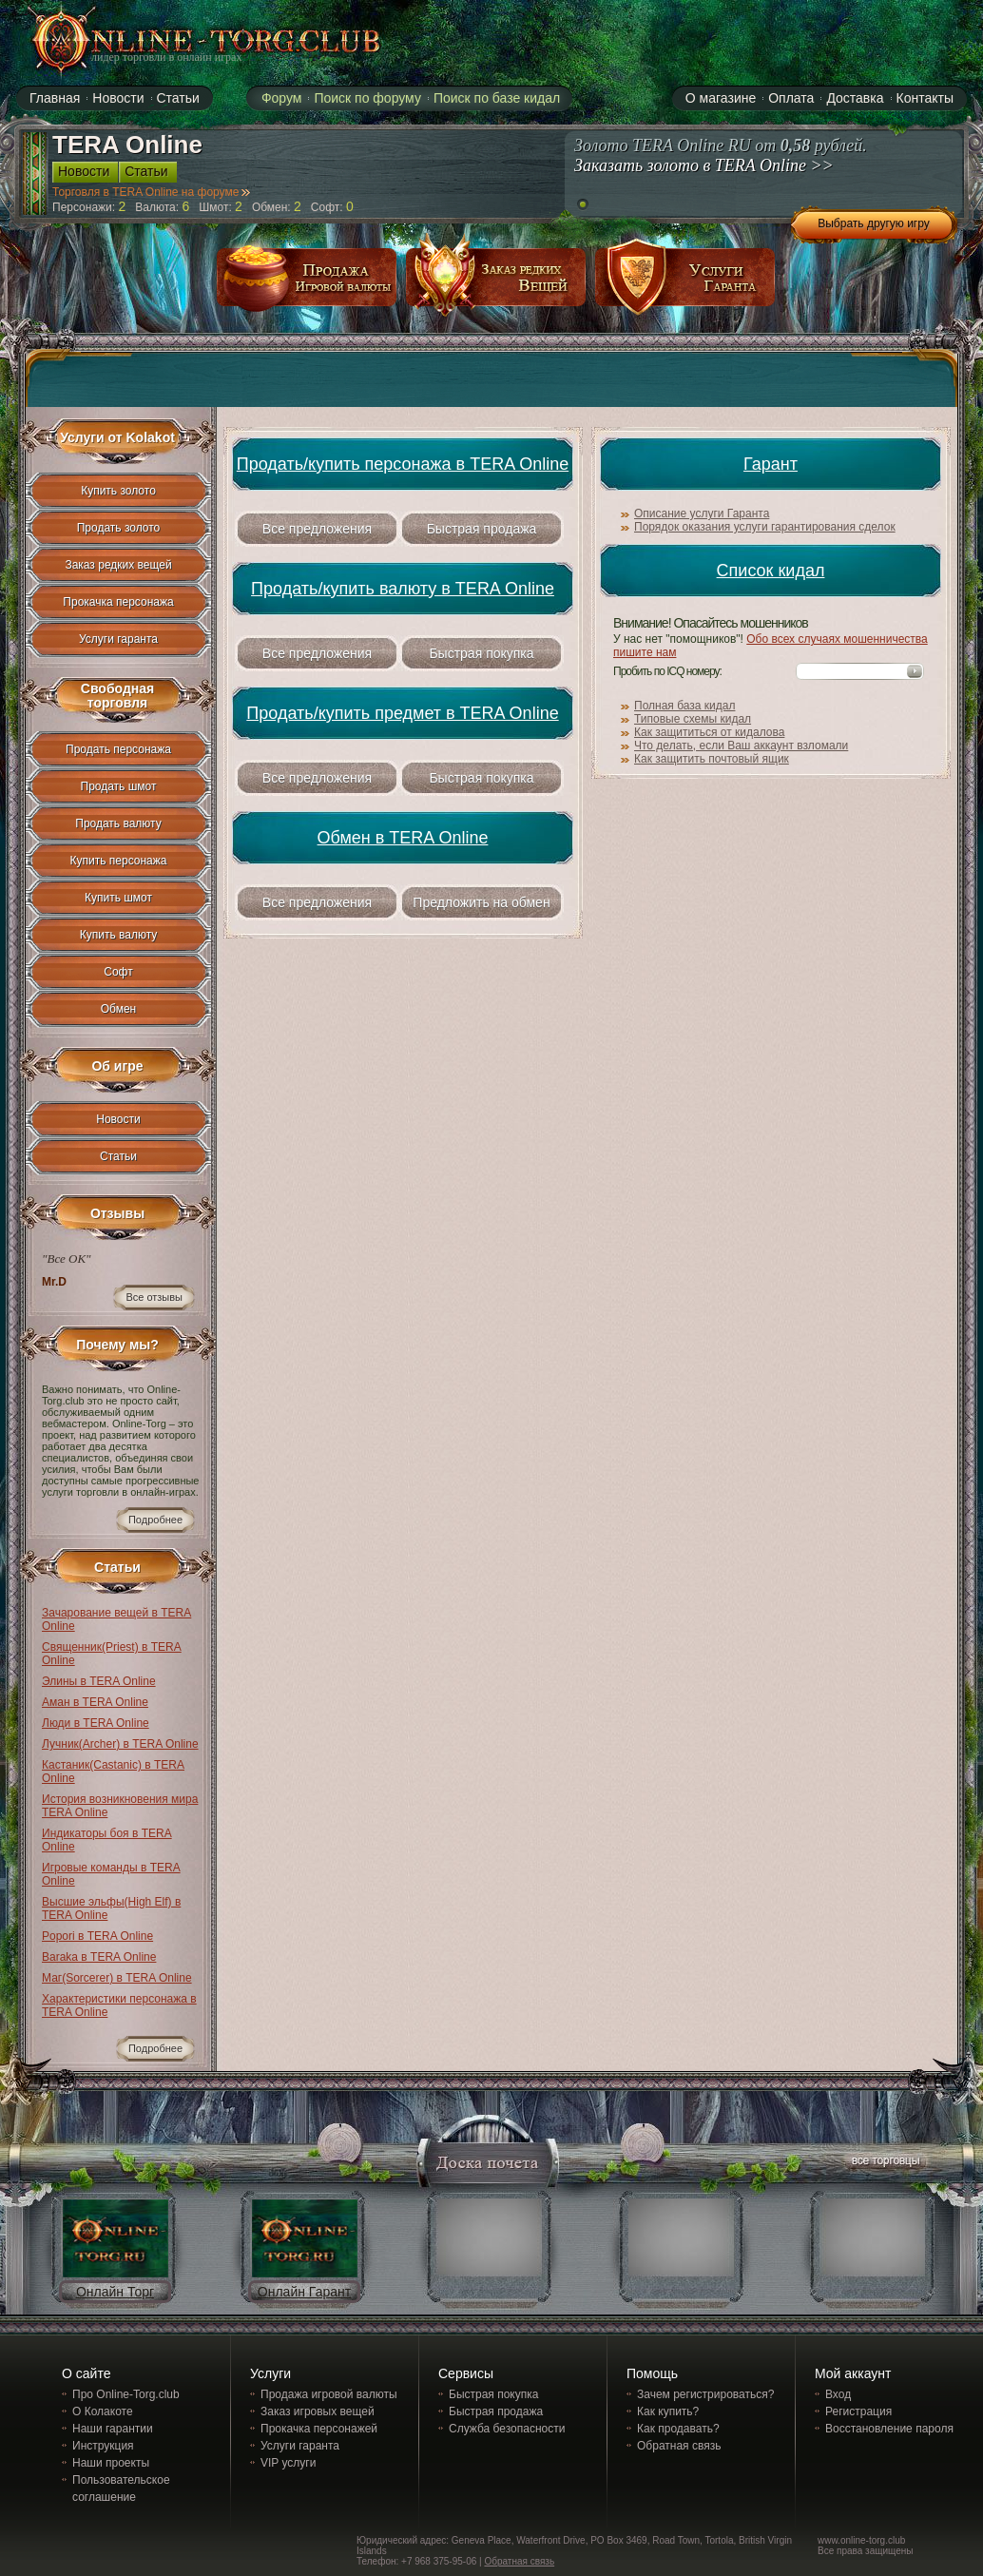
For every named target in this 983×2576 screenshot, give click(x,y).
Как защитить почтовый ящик (711, 758)
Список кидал (771, 570)
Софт (118, 971)
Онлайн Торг (115, 2291)
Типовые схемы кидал (692, 719)
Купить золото (118, 490)
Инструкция (103, 2445)
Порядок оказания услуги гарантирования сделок (765, 526)
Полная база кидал (684, 705)
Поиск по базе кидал (497, 98)
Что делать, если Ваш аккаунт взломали (741, 745)
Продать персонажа (118, 749)
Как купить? (668, 2411)
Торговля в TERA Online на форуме (151, 192)
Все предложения (317, 528)
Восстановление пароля (889, 2428)
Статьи (178, 98)
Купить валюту (119, 934)
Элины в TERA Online (99, 1681)
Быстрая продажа (482, 528)
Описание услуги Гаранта (701, 513)
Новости (118, 98)
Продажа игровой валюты (328, 2394)
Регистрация (858, 2411)
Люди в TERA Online (95, 1723)
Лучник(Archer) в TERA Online (120, 1744)
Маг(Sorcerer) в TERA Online (117, 1978)
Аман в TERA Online (95, 1702)
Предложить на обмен (481, 902)
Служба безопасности (507, 2428)
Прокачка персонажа (118, 602)
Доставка (854, 98)
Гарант (770, 464)
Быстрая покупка (481, 653)
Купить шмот (118, 897)
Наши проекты (110, 2462)
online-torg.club (184, 40)
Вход (838, 2394)
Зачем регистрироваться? (705, 2394)
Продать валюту (118, 823)
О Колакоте (102, 2411)
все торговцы (884, 2163)
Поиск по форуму (367, 98)
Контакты (925, 98)
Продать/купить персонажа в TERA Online (403, 464)
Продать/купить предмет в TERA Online (402, 713)
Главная (54, 98)
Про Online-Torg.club (126, 2394)
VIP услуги (288, 2462)
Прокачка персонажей (318, 2428)
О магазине (720, 98)
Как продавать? (678, 2428)
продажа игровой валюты (307, 284)
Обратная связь (679, 2445)
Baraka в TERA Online (99, 1957)
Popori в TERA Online (97, 1936)
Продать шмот (119, 786)
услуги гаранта (685, 284)
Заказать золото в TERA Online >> (704, 165)
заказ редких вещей (496, 284)
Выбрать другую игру (874, 223)
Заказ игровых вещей (317, 2411)
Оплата (791, 98)
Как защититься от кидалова (709, 732)
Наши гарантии (112, 2428)
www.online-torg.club (861, 2540)
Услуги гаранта (118, 639)
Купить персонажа (118, 860)
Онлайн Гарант (304, 2291)
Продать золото (119, 527)
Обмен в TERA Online (403, 837)
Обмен (119, 1009)
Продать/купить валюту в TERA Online (402, 588)
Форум (281, 98)
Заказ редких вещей (118, 564)
